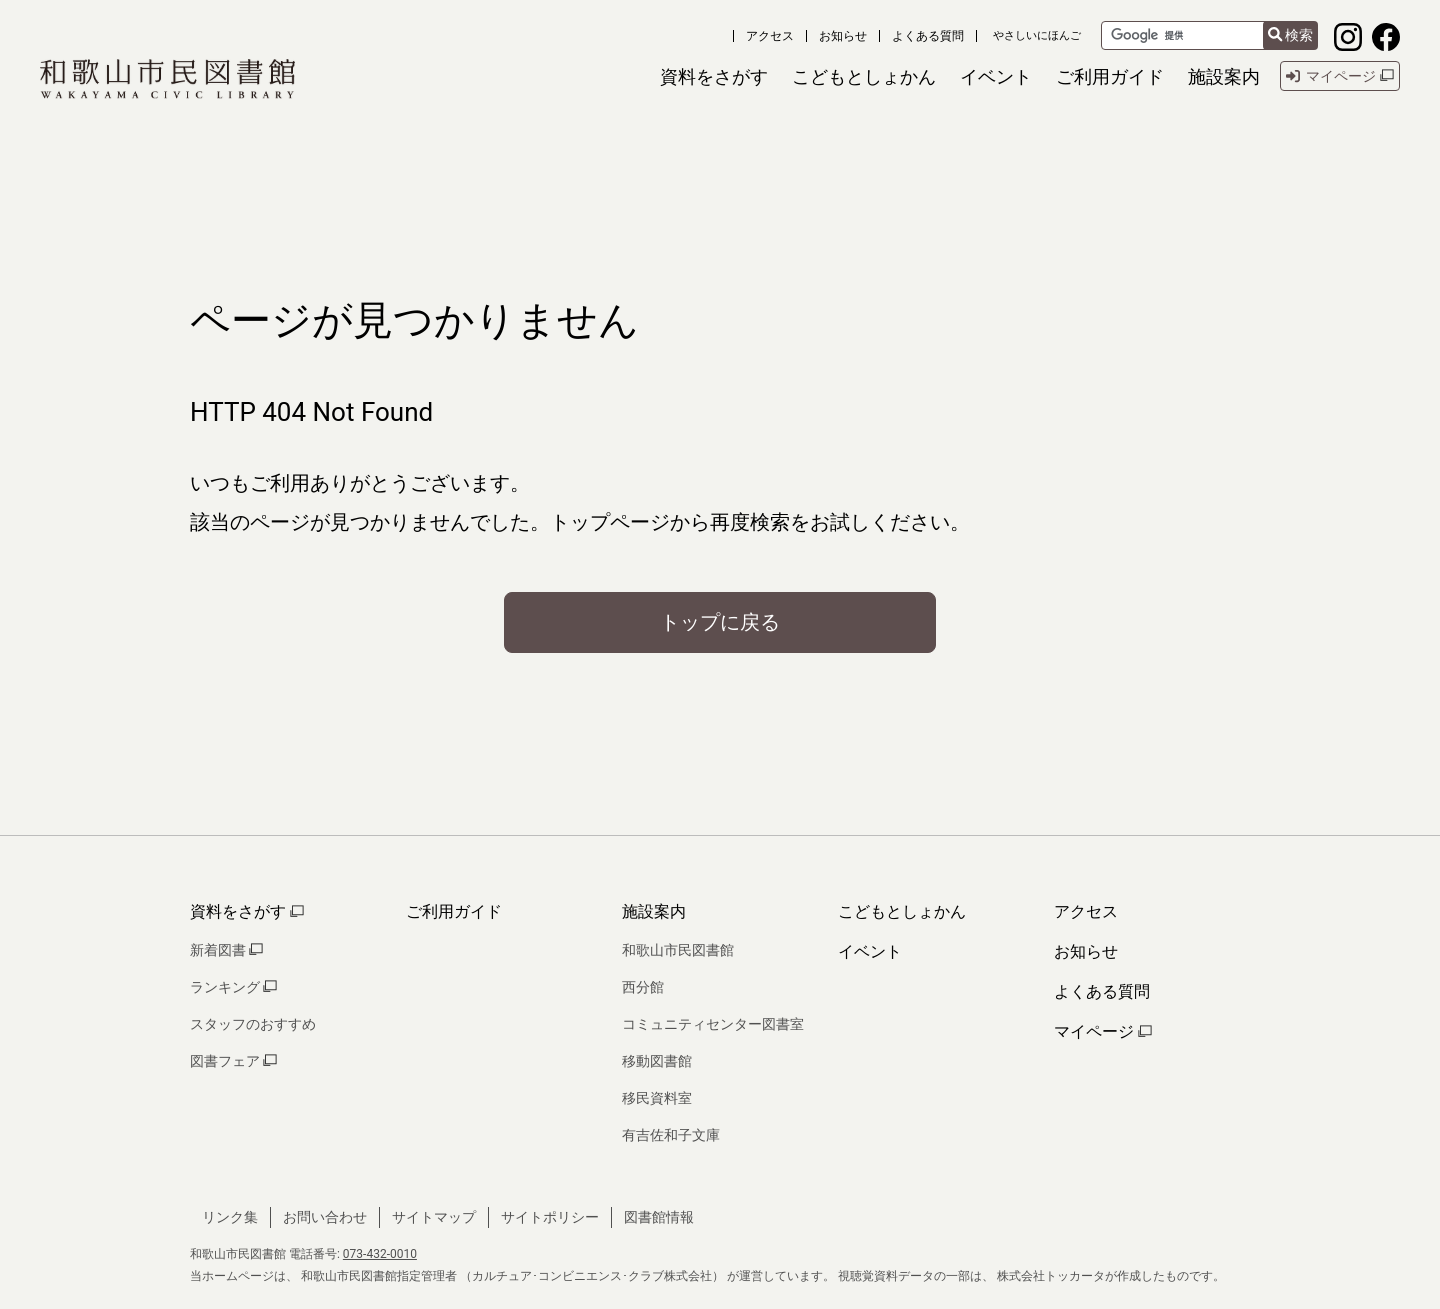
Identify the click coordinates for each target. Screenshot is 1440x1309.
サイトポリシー (550, 1217)
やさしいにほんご (1037, 35)
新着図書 (226, 950)
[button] (714, 76)
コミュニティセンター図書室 (713, 1024)
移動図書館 (657, 1061)
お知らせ (843, 36)
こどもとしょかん (902, 911)
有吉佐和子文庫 (671, 1135)
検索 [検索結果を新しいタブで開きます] (1290, 35)
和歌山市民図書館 (678, 950)
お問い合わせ (325, 1217)
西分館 (643, 987)
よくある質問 (928, 36)
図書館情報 (659, 1217)
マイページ (1103, 1031)
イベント (870, 951)
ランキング (233, 987)
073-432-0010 (380, 1254)
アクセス (770, 36)
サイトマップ (434, 1217)
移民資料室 (657, 1098)
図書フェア (233, 1061)
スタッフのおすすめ (253, 1024)
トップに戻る (720, 622)
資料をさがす (247, 911)
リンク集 (230, 1217)
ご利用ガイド (454, 911)
